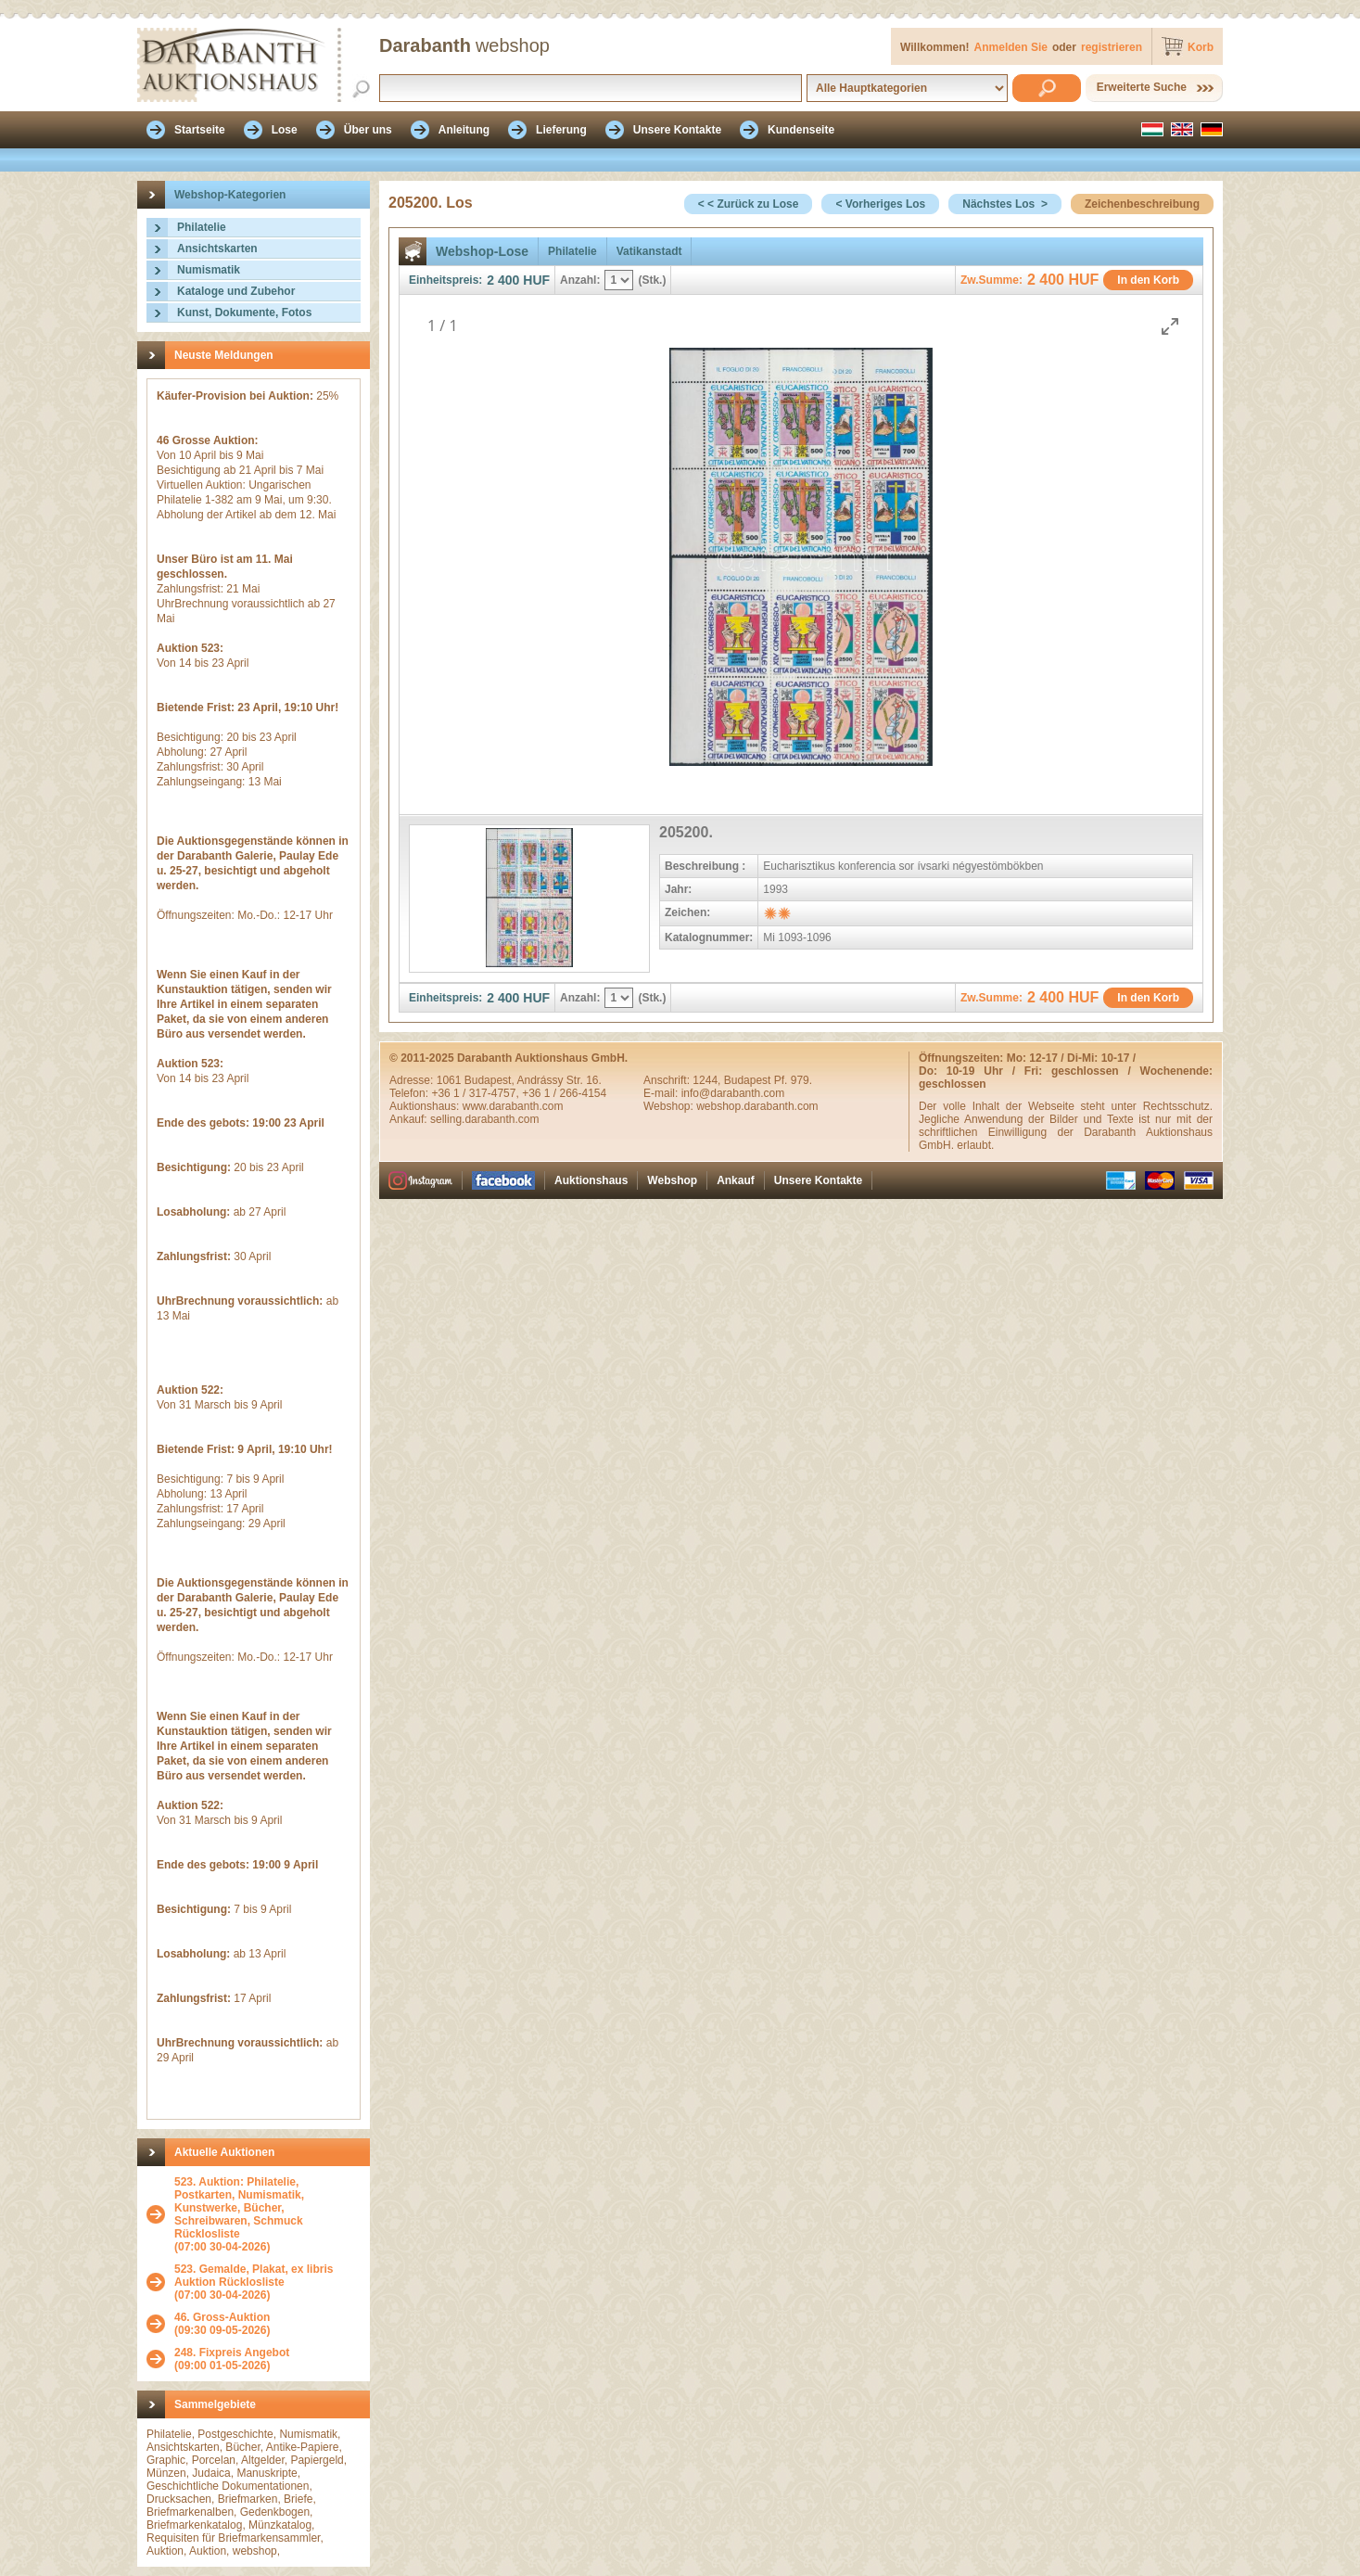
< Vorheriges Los (880, 204)
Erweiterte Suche (1142, 87)
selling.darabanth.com (484, 1119)
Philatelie (201, 227)
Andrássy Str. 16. (558, 1080)
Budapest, (490, 1080)
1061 (450, 1080)
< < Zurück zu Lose (748, 204)
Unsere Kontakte (818, 1180)
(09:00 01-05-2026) (231, 2359)
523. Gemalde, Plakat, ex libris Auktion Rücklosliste (253, 2276)
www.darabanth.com (513, 1106)
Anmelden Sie (1011, 47)
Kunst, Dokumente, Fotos (244, 312)
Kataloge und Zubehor (236, 291)
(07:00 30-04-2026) (267, 2214)
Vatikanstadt (649, 251)
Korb (1201, 47)
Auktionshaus (591, 1180)
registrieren (1111, 47)
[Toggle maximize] (1170, 326)
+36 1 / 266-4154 (564, 1093)
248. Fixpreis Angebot (231, 2352)
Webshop (672, 1180)
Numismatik (208, 269)
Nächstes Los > (1005, 204)
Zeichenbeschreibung (1142, 204)
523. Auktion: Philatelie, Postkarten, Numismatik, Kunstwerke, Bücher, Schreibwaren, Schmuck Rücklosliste (239, 2207)
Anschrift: (668, 1080)
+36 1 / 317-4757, (476, 1093)
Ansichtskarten (217, 248)
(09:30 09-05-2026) (222, 2324)
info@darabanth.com (733, 1093)
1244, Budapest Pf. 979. (752, 1080)
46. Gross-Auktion (222, 2317)
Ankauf (736, 1180)
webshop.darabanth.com (757, 1106)
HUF (536, 280)
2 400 (503, 280)
